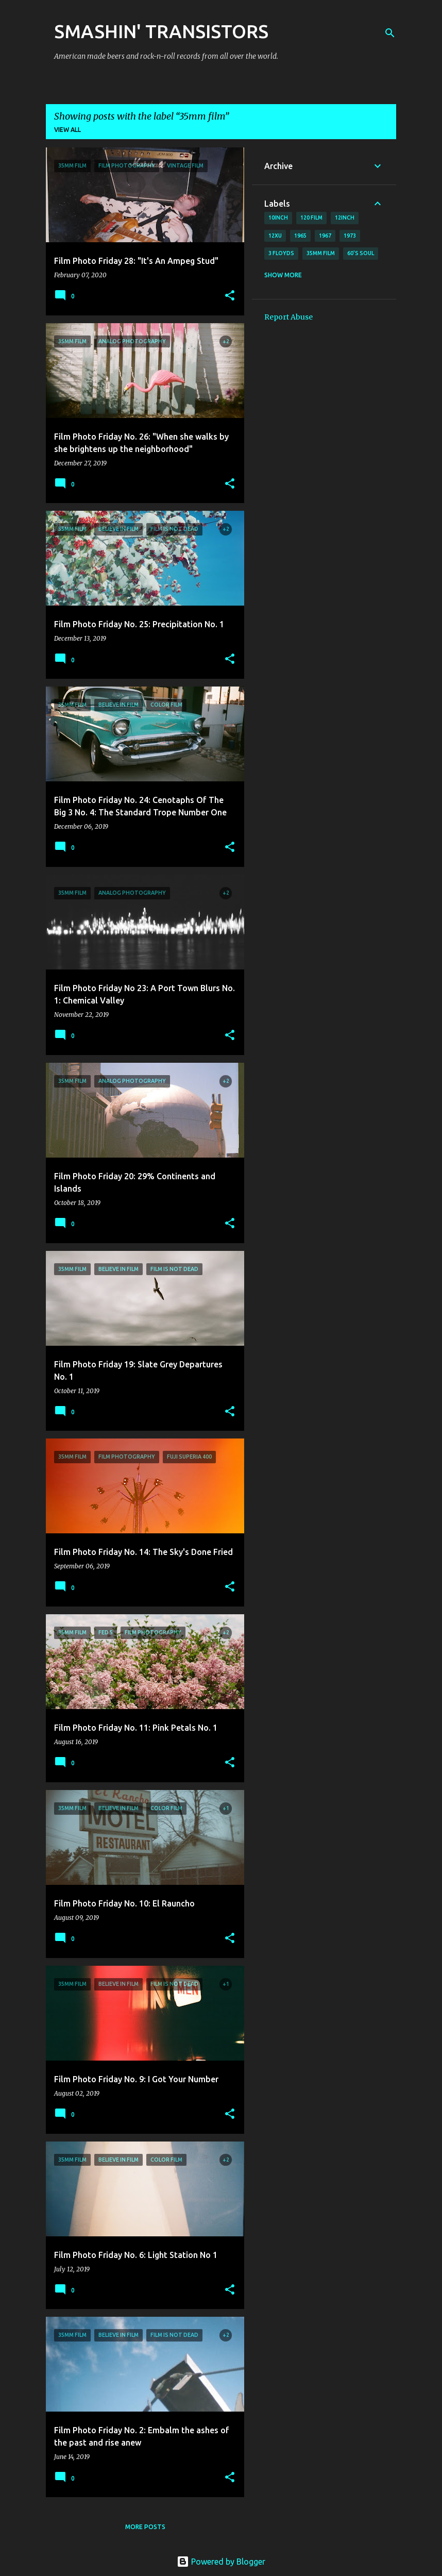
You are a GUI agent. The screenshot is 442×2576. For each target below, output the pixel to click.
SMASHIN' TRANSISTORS (161, 31)
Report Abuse (288, 317)
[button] (230, 296)
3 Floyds (281, 253)
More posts (145, 2526)
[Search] (390, 33)
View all (67, 129)
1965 (300, 235)
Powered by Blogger (221, 2561)
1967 (325, 235)
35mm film (321, 253)
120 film (311, 217)
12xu (275, 235)
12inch (344, 217)
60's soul (360, 253)
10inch (278, 217)
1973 (350, 235)
